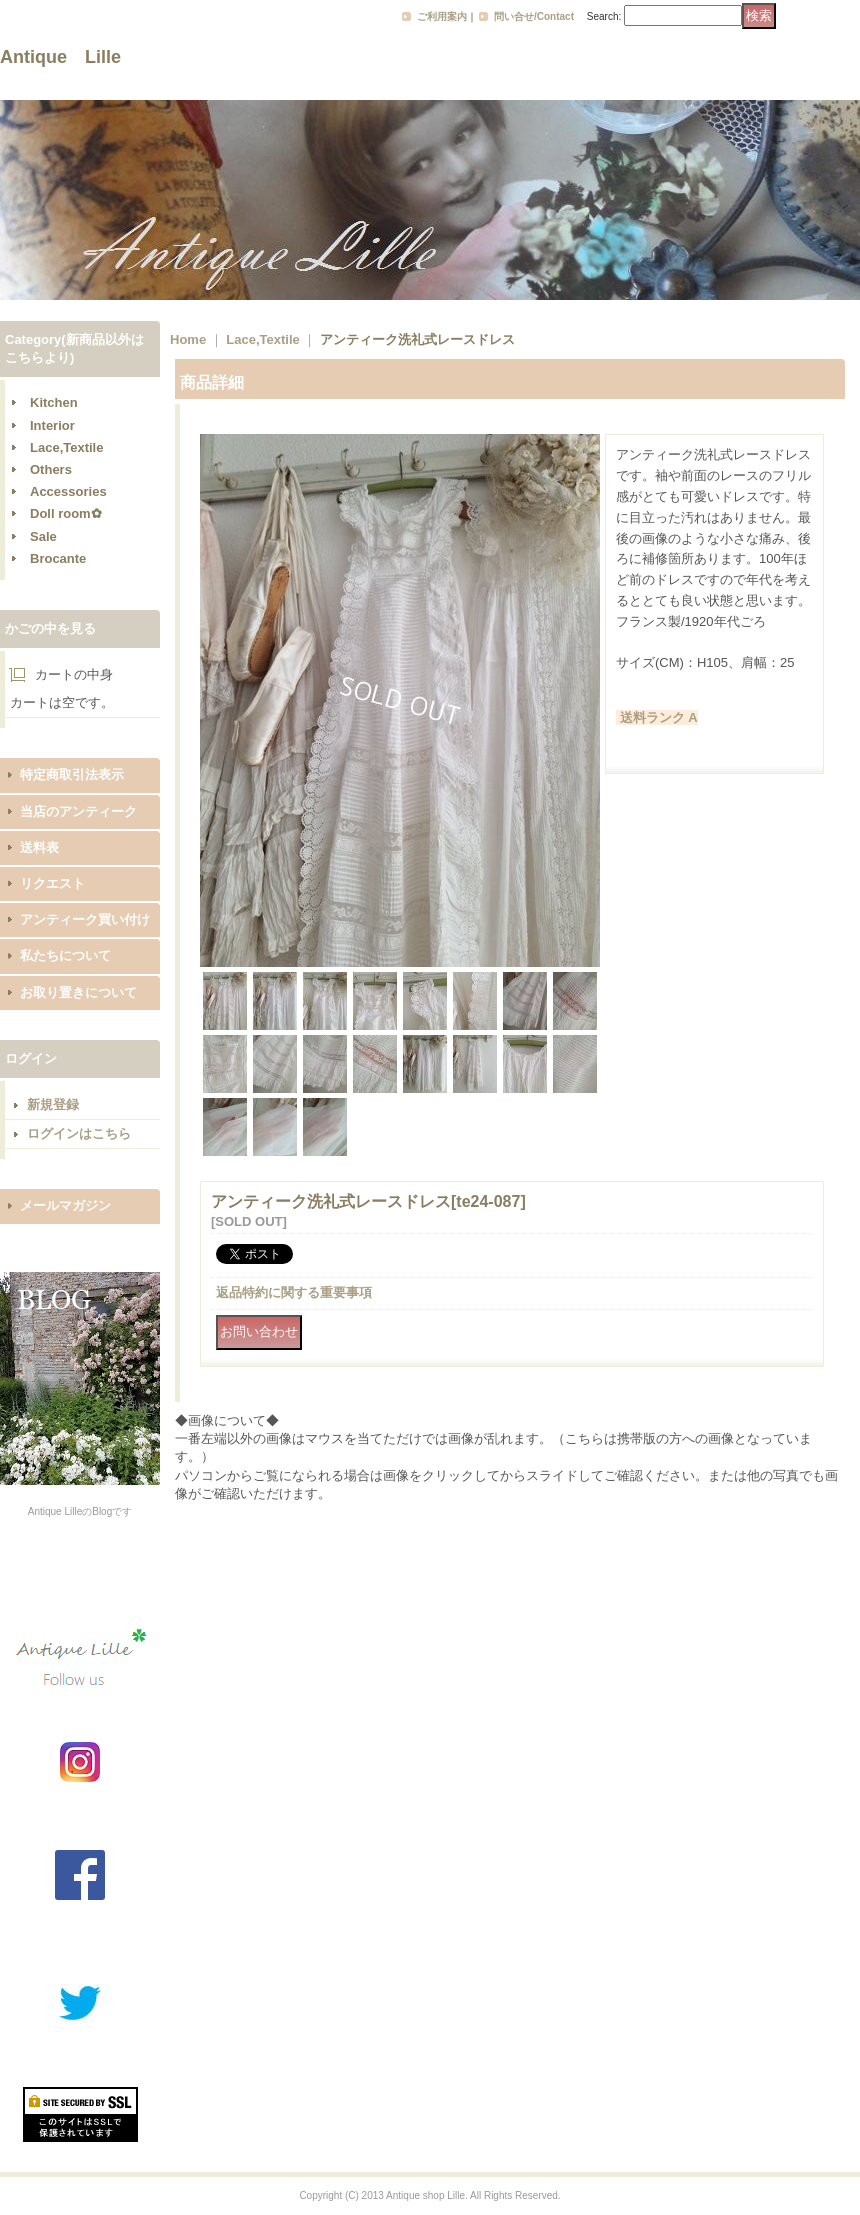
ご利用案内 (442, 16)
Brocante (58, 558)
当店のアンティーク (78, 811)
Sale (43, 536)
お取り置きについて (78, 992)
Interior (52, 425)
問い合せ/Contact (534, 16)
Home (188, 339)
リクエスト (52, 883)
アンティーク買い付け (85, 919)
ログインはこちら (79, 1133)
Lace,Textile (66, 447)
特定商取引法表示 (72, 774)
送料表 (39, 847)
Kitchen (54, 402)
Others (51, 469)
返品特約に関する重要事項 (294, 1292)
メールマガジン (65, 1205)
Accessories (68, 491)
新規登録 (53, 1104)
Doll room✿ (66, 513)
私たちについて (65, 955)
